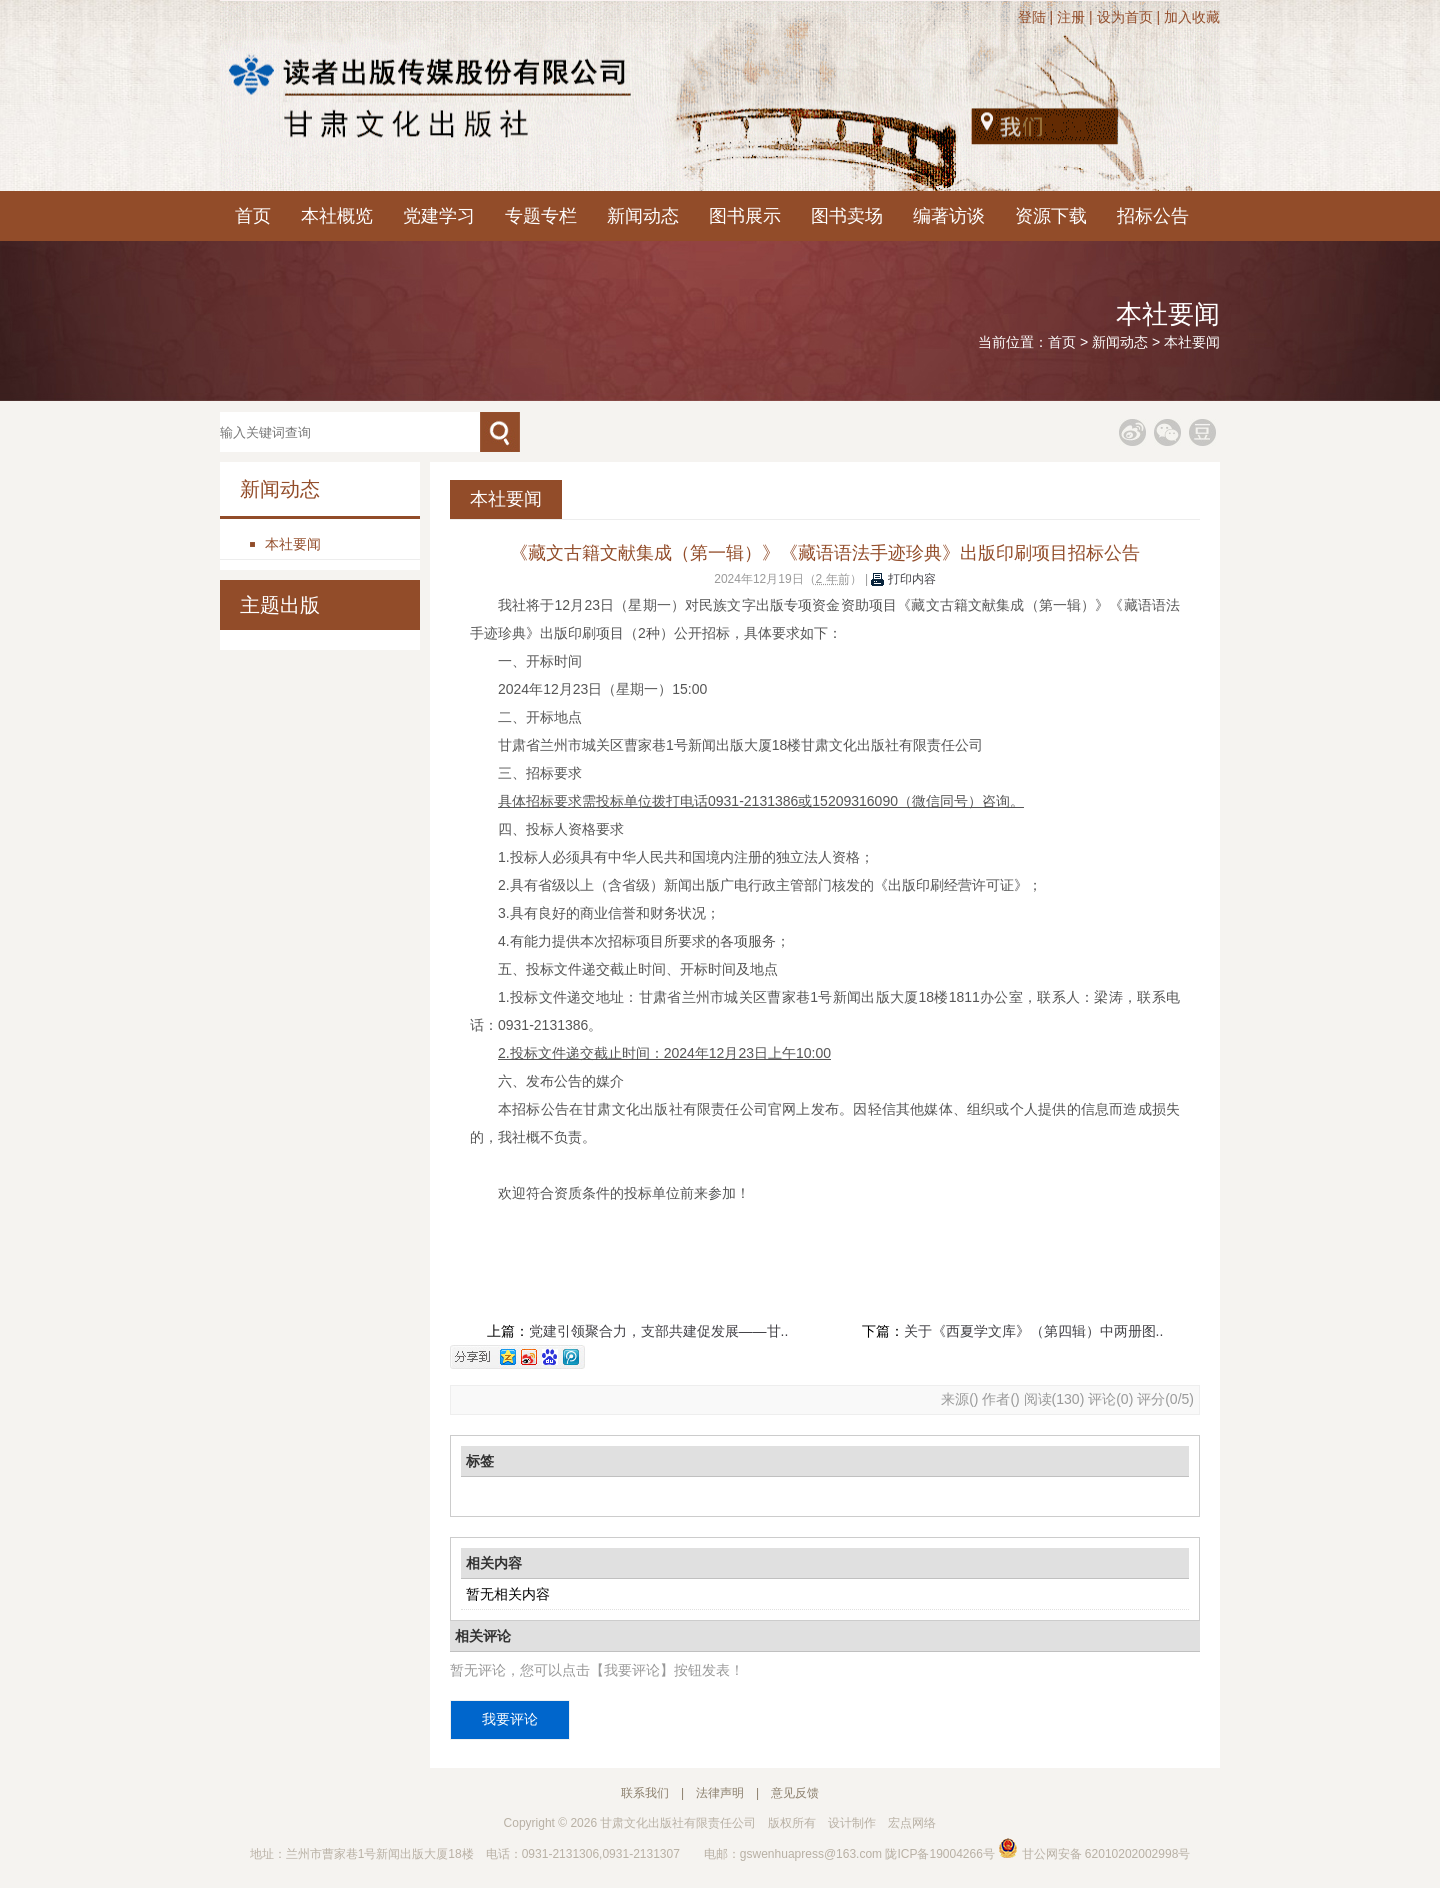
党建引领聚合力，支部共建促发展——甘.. (659, 1331)
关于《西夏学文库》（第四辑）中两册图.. (1034, 1331)
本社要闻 (1192, 342)
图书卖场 (847, 216)
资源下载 (1051, 216)
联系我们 (645, 1793)
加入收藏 (1192, 17)
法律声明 (720, 1793)
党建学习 (439, 216)
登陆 (1032, 17)
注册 (1071, 17)
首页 (253, 216)
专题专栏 (541, 216)
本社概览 (337, 216)
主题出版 (280, 605)
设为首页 (1125, 17)
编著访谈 (949, 216)
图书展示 (745, 216)
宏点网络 (912, 1823)
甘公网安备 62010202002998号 (1094, 1854)
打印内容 (903, 579)
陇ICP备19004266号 (939, 1854)
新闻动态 (643, 216)
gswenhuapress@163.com (811, 1854)
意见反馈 (795, 1793)
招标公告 (1153, 216)
